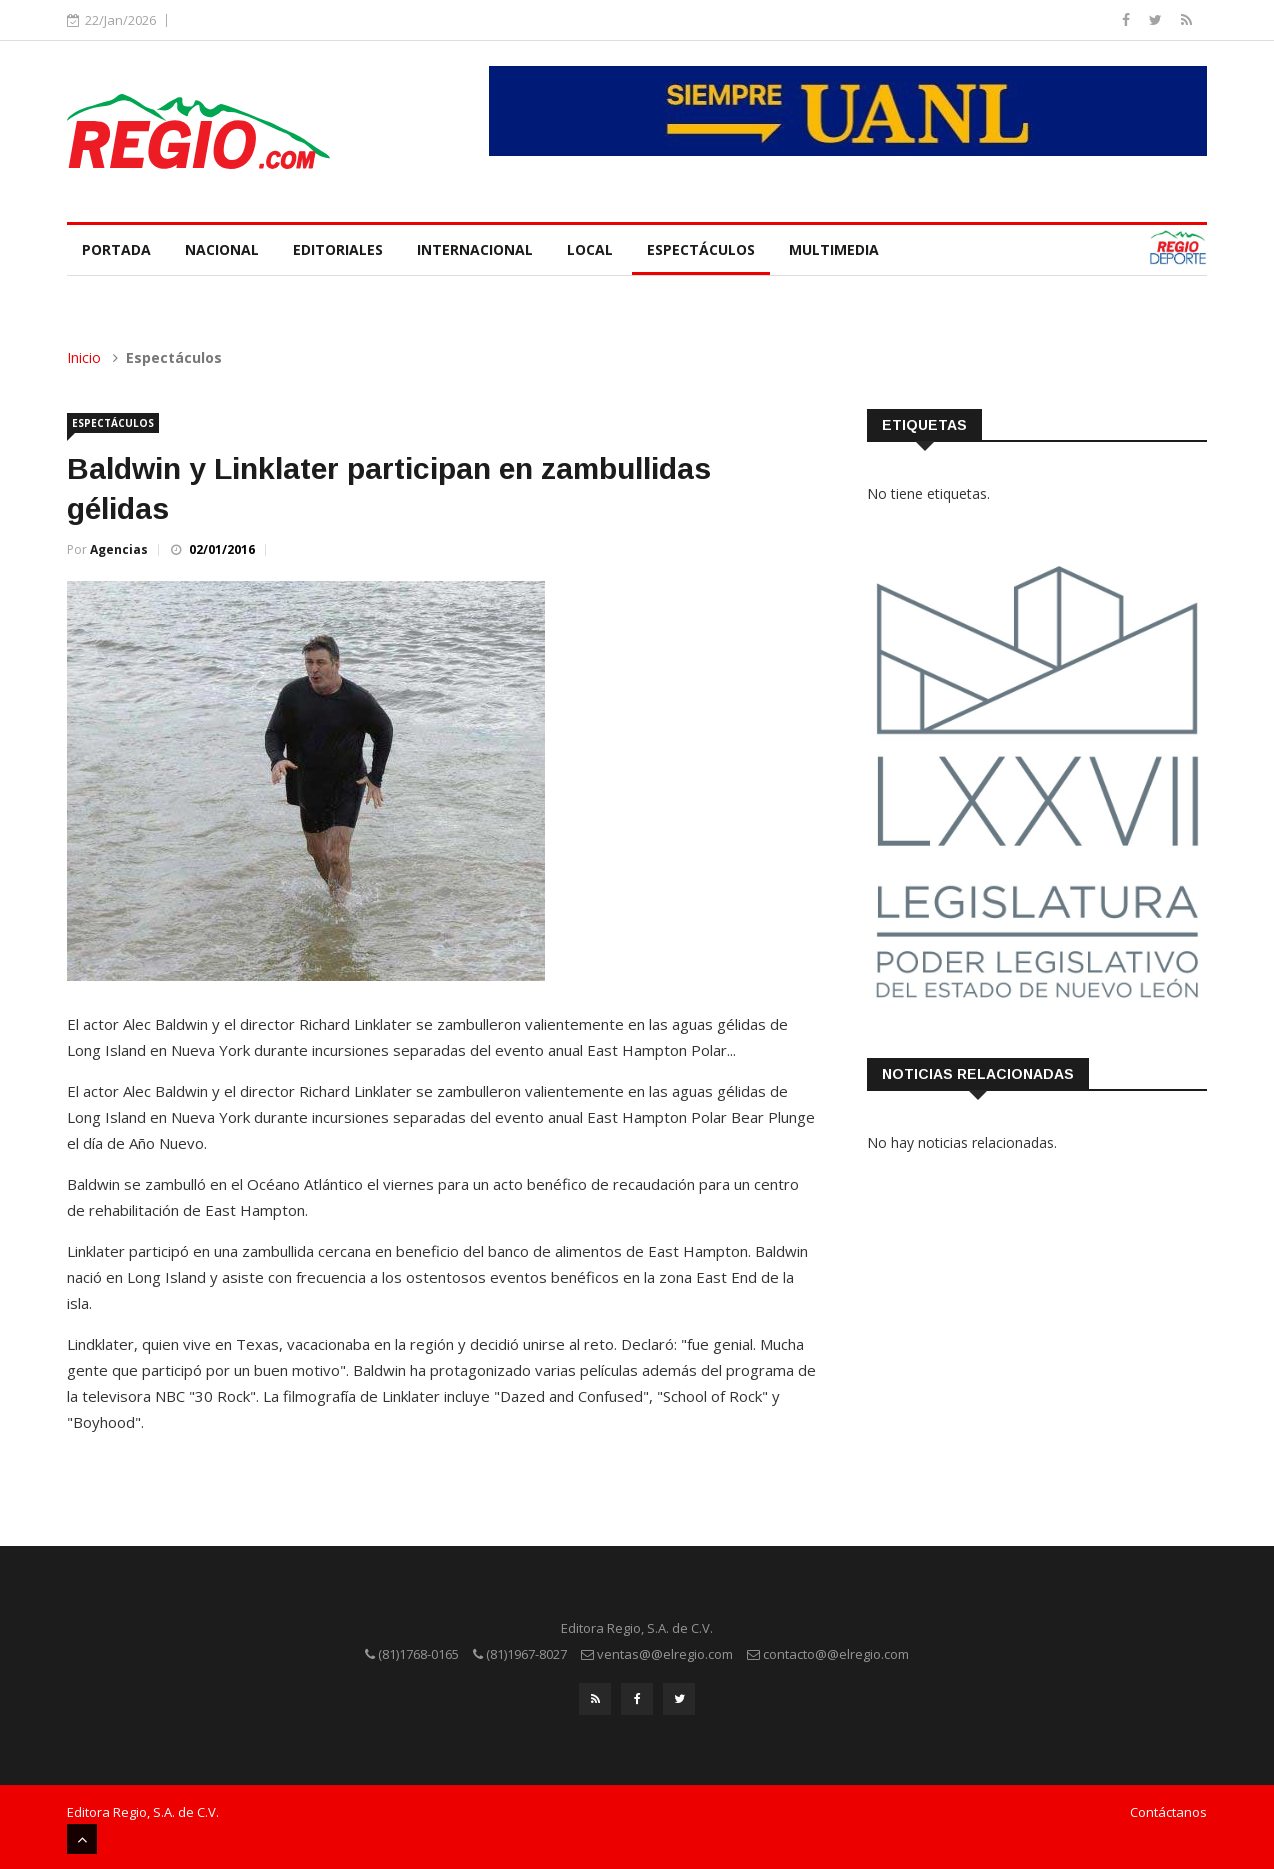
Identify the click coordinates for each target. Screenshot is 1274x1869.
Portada (116, 249)
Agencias (119, 549)
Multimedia (834, 249)
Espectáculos (701, 249)
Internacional (475, 249)
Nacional (222, 249)
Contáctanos (1168, 1812)
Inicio (84, 357)
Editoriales (338, 249)
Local (590, 249)
